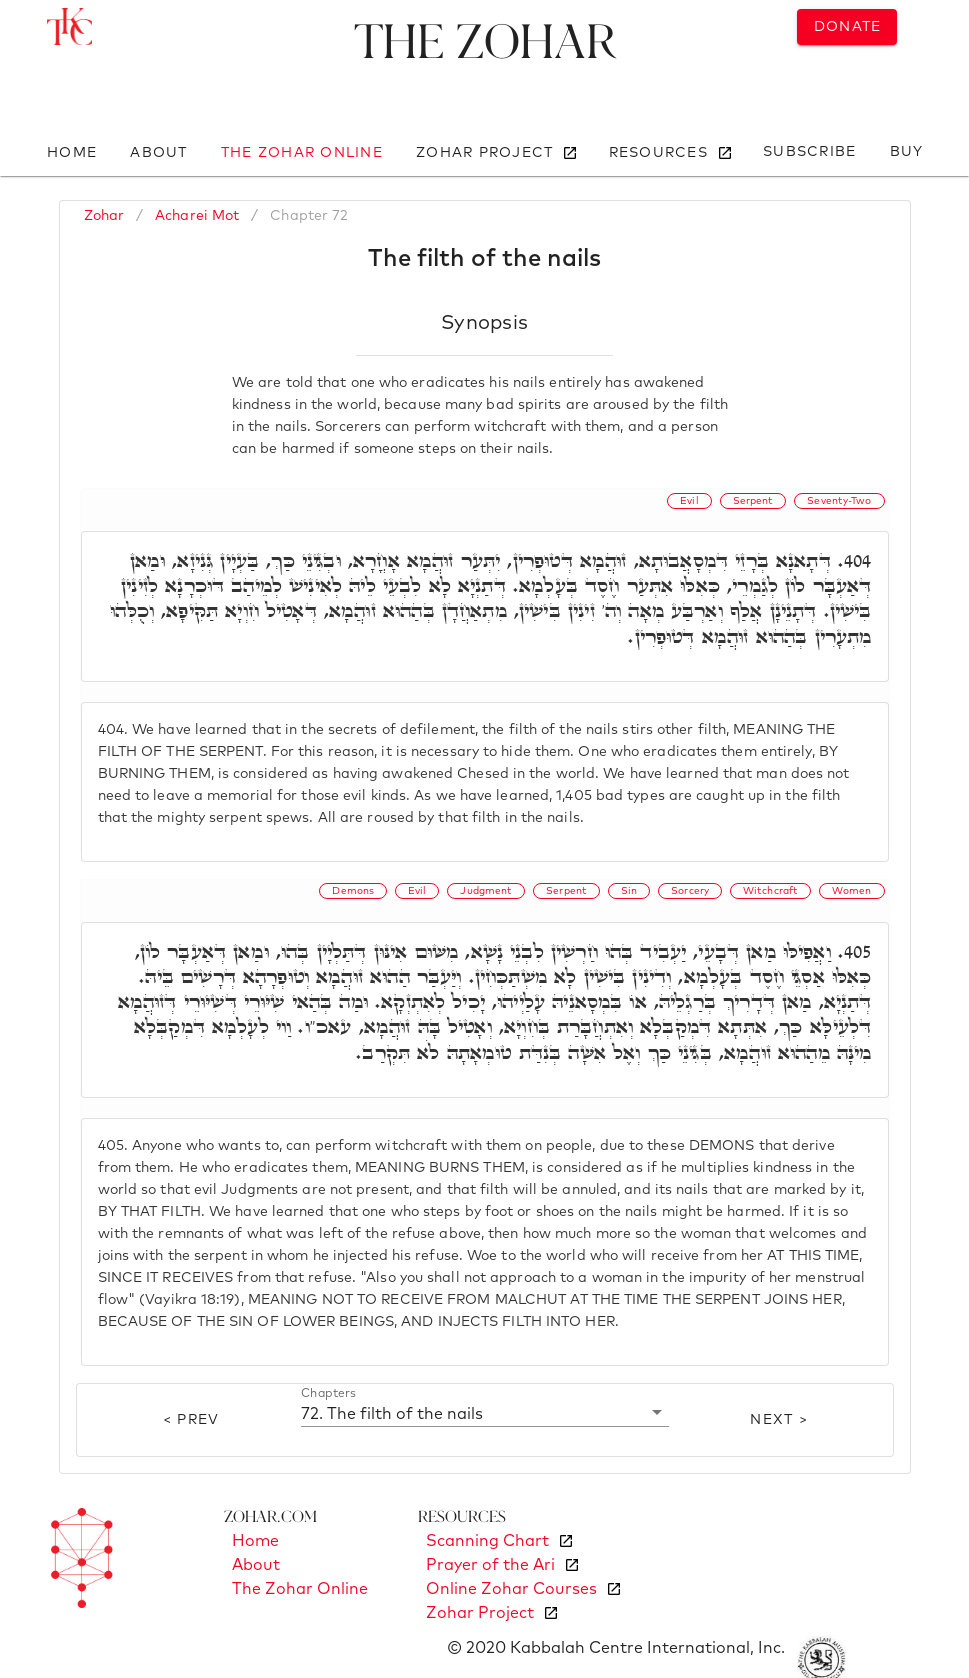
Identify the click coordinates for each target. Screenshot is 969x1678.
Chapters (328, 1393)
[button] (485, 1413)
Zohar (104, 216)
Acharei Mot (197, 216)
